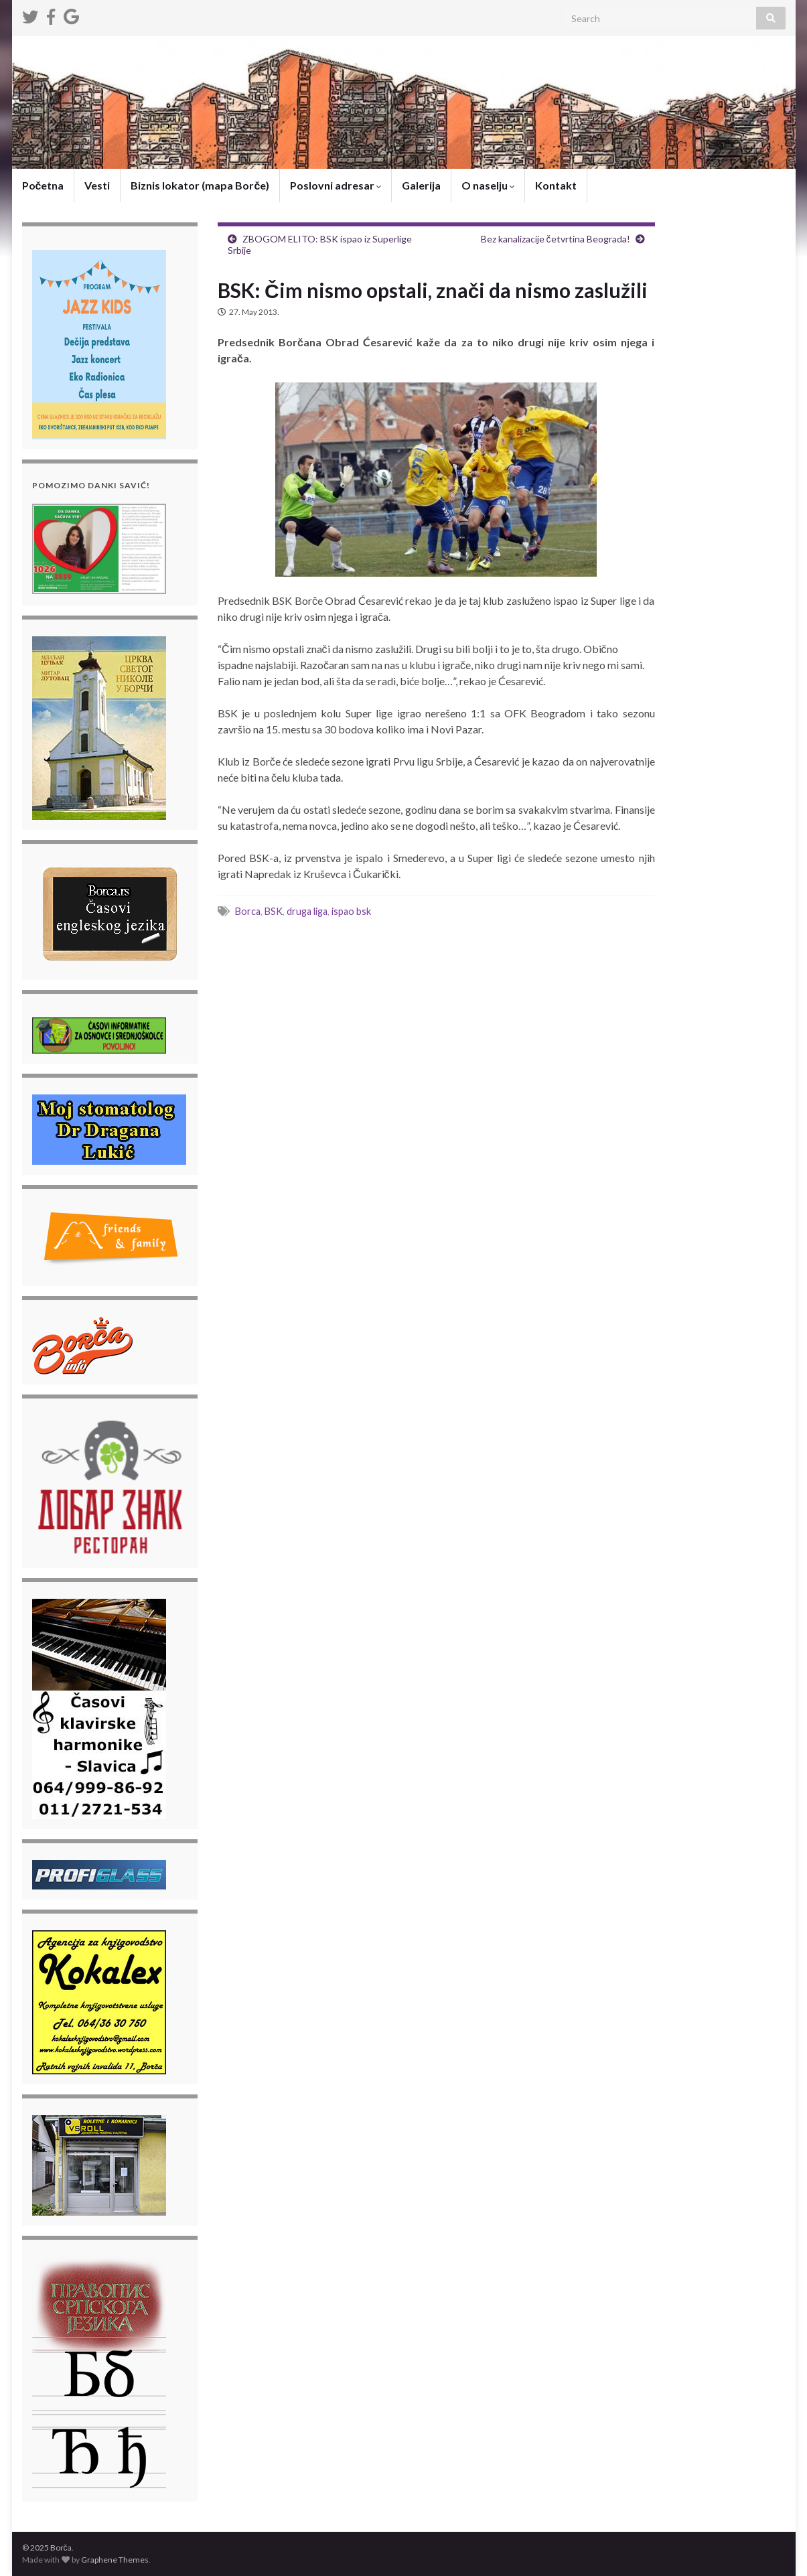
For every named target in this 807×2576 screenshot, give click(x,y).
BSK (274, 911)
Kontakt (556, 185)
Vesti (97, 185)
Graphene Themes (115, 2560)
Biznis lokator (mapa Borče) (200, 185)
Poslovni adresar (335, 185)
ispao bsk (351, 911)
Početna (43, 185)
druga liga (307, 911)
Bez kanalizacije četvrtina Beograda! (555, 238)
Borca (248, 911)
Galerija (421, 185)
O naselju (487, 185)
